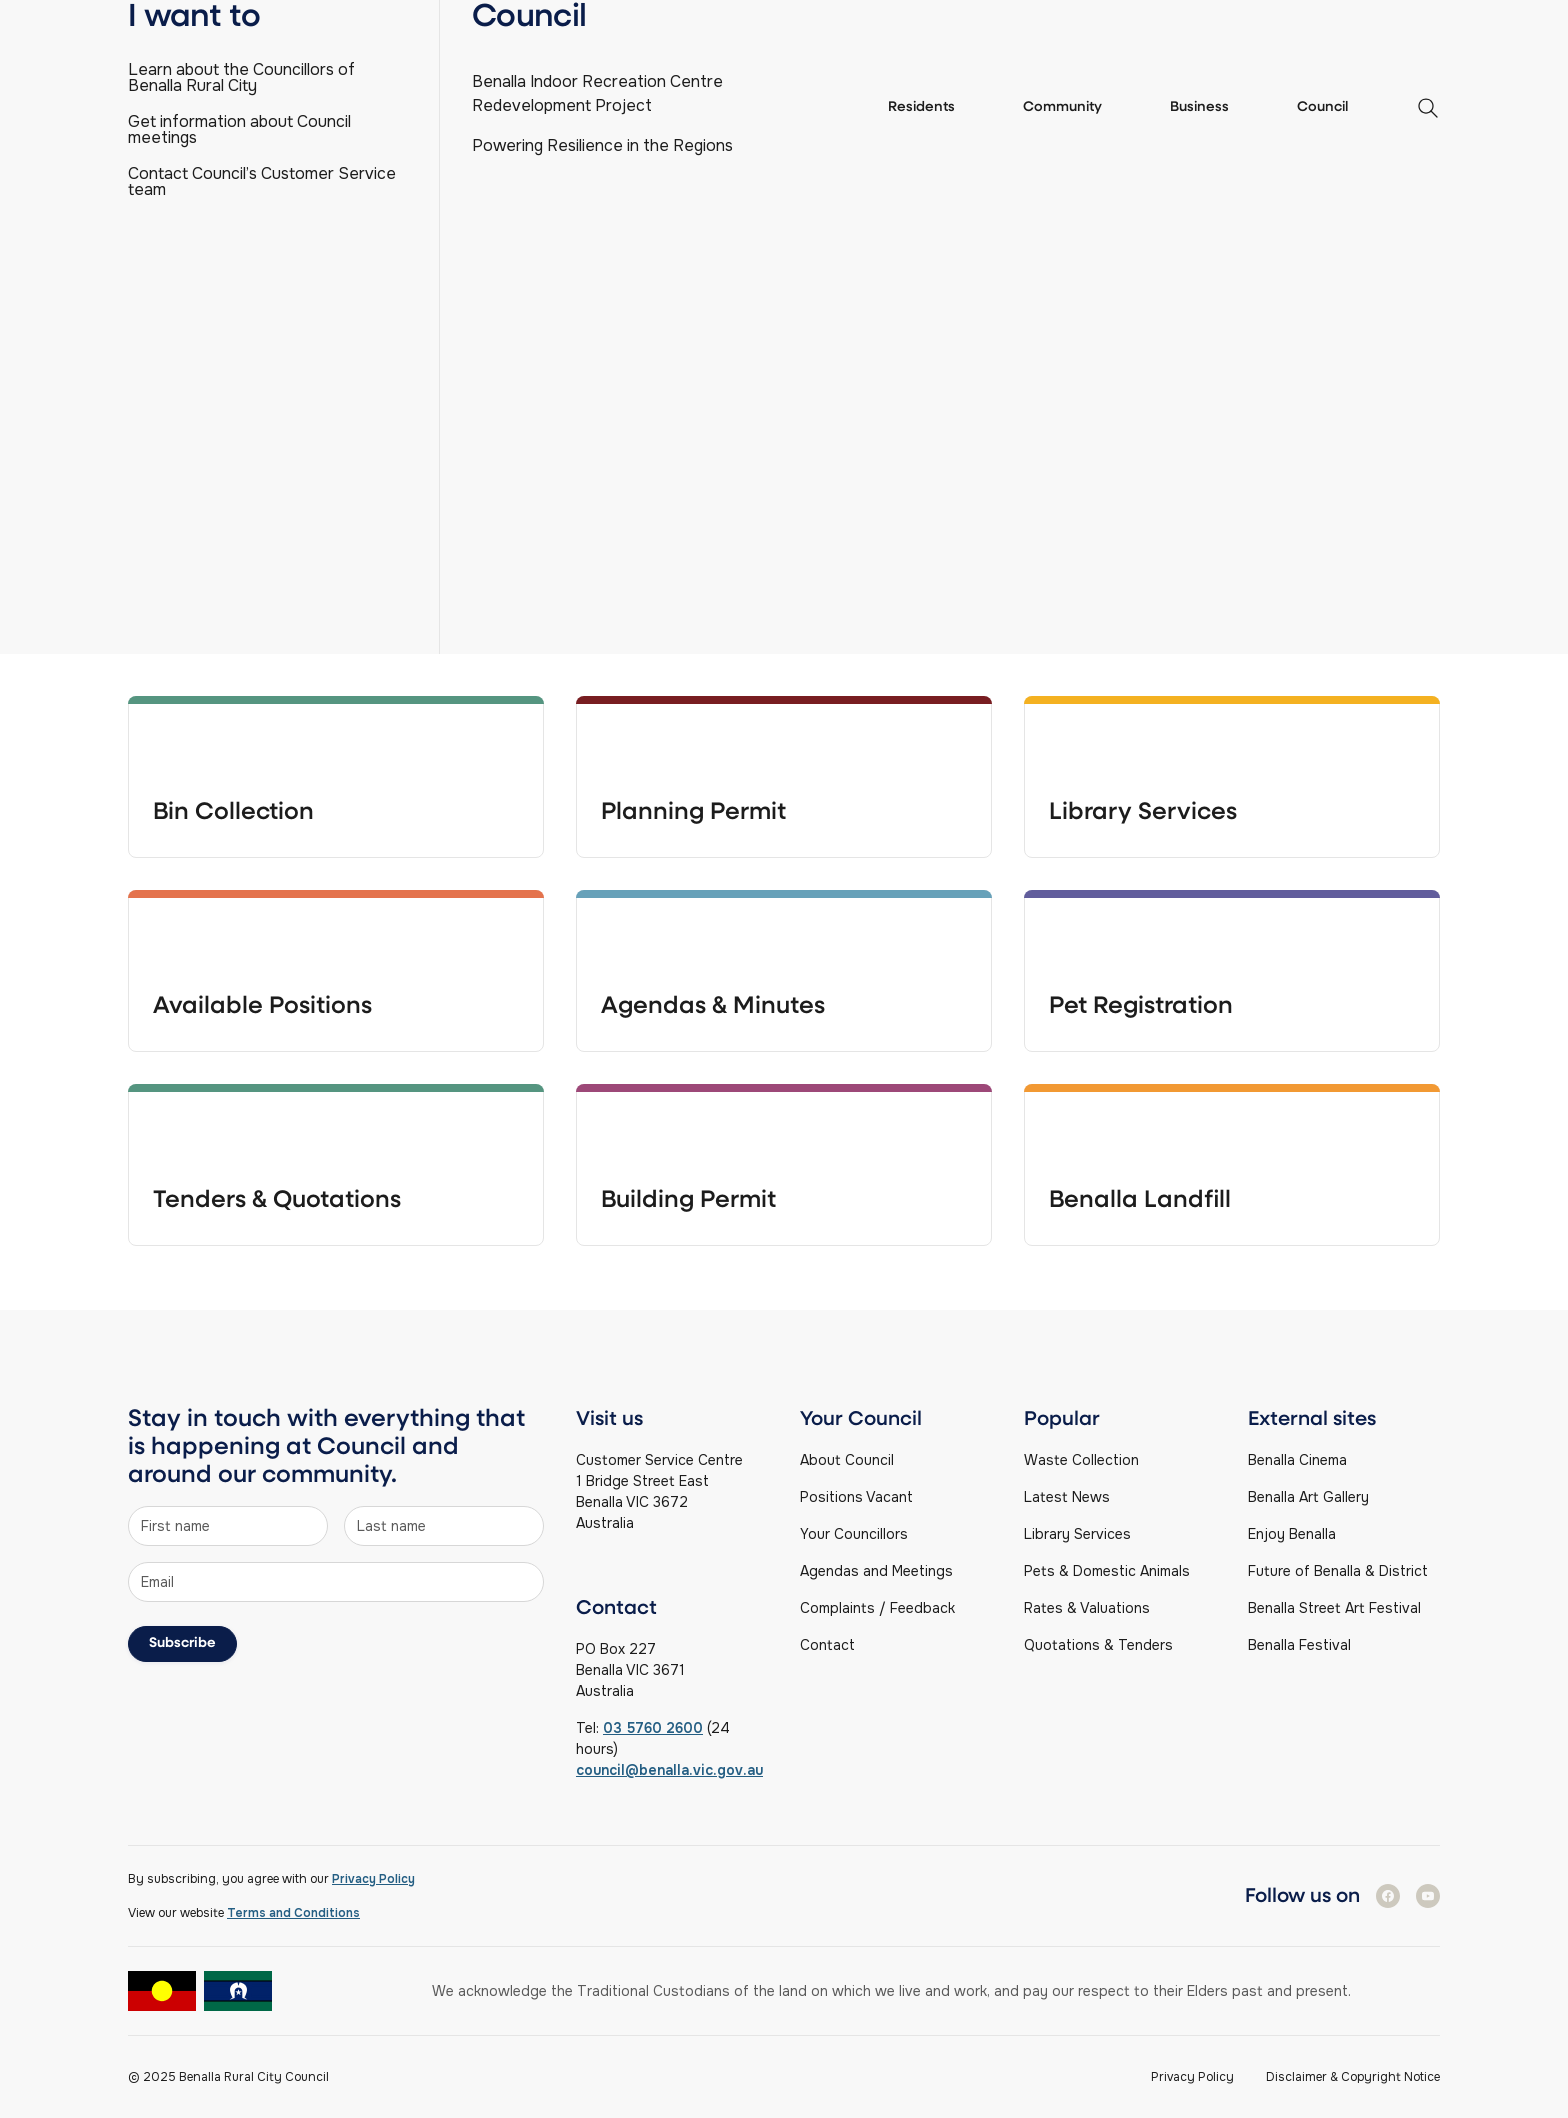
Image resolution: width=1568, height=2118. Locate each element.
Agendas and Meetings (876, 1571)
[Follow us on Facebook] (1388, 1896)
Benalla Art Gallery (1308, 1497)
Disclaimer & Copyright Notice (1353, 2077)
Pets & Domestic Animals (1107, 1571)
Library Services (1077, 1534)
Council (1322, 108)
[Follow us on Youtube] (1428, 1896)
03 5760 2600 (653, 1728)
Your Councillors (854, 1534)
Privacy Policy (373, 1879)
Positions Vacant (856, 1497)
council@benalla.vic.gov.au (669, 1770)
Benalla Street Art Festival (1334, 1608)
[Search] (784, 424)
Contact (827, 1645)
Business (1199, 108)
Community (1062, 108)
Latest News (1067, 1497)
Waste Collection (1081, 1460)
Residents (921, 108)
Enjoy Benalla (1292, 1534)
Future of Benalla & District (1338, 1571)
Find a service (1384, 20)
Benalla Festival (1299, 1645)
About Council (847, 1460)
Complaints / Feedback (877, 1608)
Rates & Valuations (1087, 1608)
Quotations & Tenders (1098, 1645)
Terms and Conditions (293, 1913)
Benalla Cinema (1297, 1460)
